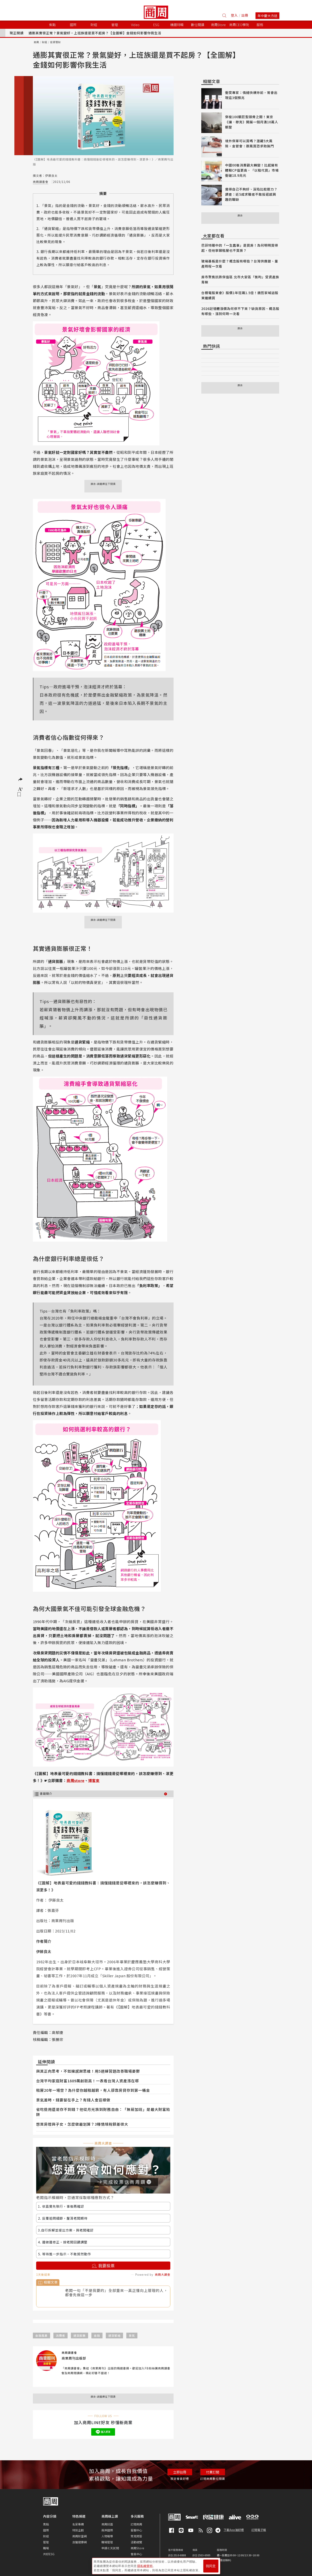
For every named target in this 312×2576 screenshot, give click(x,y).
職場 (46, 2548)
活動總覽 (136, 2542)
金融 (97, 2335)
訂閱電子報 (258, 2530)
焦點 (46, 2524)
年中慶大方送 (267, 15)
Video (135, 24)
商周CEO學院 (239, 24)
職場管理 (107, 2542)
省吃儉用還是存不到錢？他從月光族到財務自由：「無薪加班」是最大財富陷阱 (103, 2112)
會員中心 (136, 2554)
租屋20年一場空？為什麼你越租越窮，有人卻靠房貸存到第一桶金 (93, 2090)
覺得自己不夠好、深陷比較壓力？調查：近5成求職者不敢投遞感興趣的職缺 (251, 194)
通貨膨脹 (79, 2335)
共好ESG (49, 2554)
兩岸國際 (107, 2530)
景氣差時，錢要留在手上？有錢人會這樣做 (73, 2099)
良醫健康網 (79, 2542)
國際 (46, 2530)
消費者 (60, 2335)
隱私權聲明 (145, 2566)
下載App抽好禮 (234, 2530)
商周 (36, 42)
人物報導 (107, 2536)
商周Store (218, 24)
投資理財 (55, 42)
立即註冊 (179, 2472)
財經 (44, 42)
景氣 (132, 2335)
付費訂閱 (212, 2472)
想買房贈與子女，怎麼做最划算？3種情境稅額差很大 (82, 2124)
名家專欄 (78, 2524)
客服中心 (136, 2530)
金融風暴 (41, 2335)
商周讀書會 (40, 182)
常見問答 (136, 2536)
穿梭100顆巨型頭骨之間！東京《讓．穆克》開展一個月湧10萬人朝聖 (251, 121)
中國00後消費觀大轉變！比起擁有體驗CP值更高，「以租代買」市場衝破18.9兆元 (252, 170)
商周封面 (107, 2524)
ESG (156, 24)
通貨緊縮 (114, 2335)
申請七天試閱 (110, 2548)
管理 (46, 2542)
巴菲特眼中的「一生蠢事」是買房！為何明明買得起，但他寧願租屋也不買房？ (239, 248)
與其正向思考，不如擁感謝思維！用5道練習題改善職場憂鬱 (88, 2071)
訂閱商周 (136, 2524)
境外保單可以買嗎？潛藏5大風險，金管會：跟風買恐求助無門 (249, 143)
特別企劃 (78, 2530)
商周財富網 (79, 2536)
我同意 (211, 2566)
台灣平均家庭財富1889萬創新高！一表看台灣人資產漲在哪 (87, 2080)
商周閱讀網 (75, 2373)
